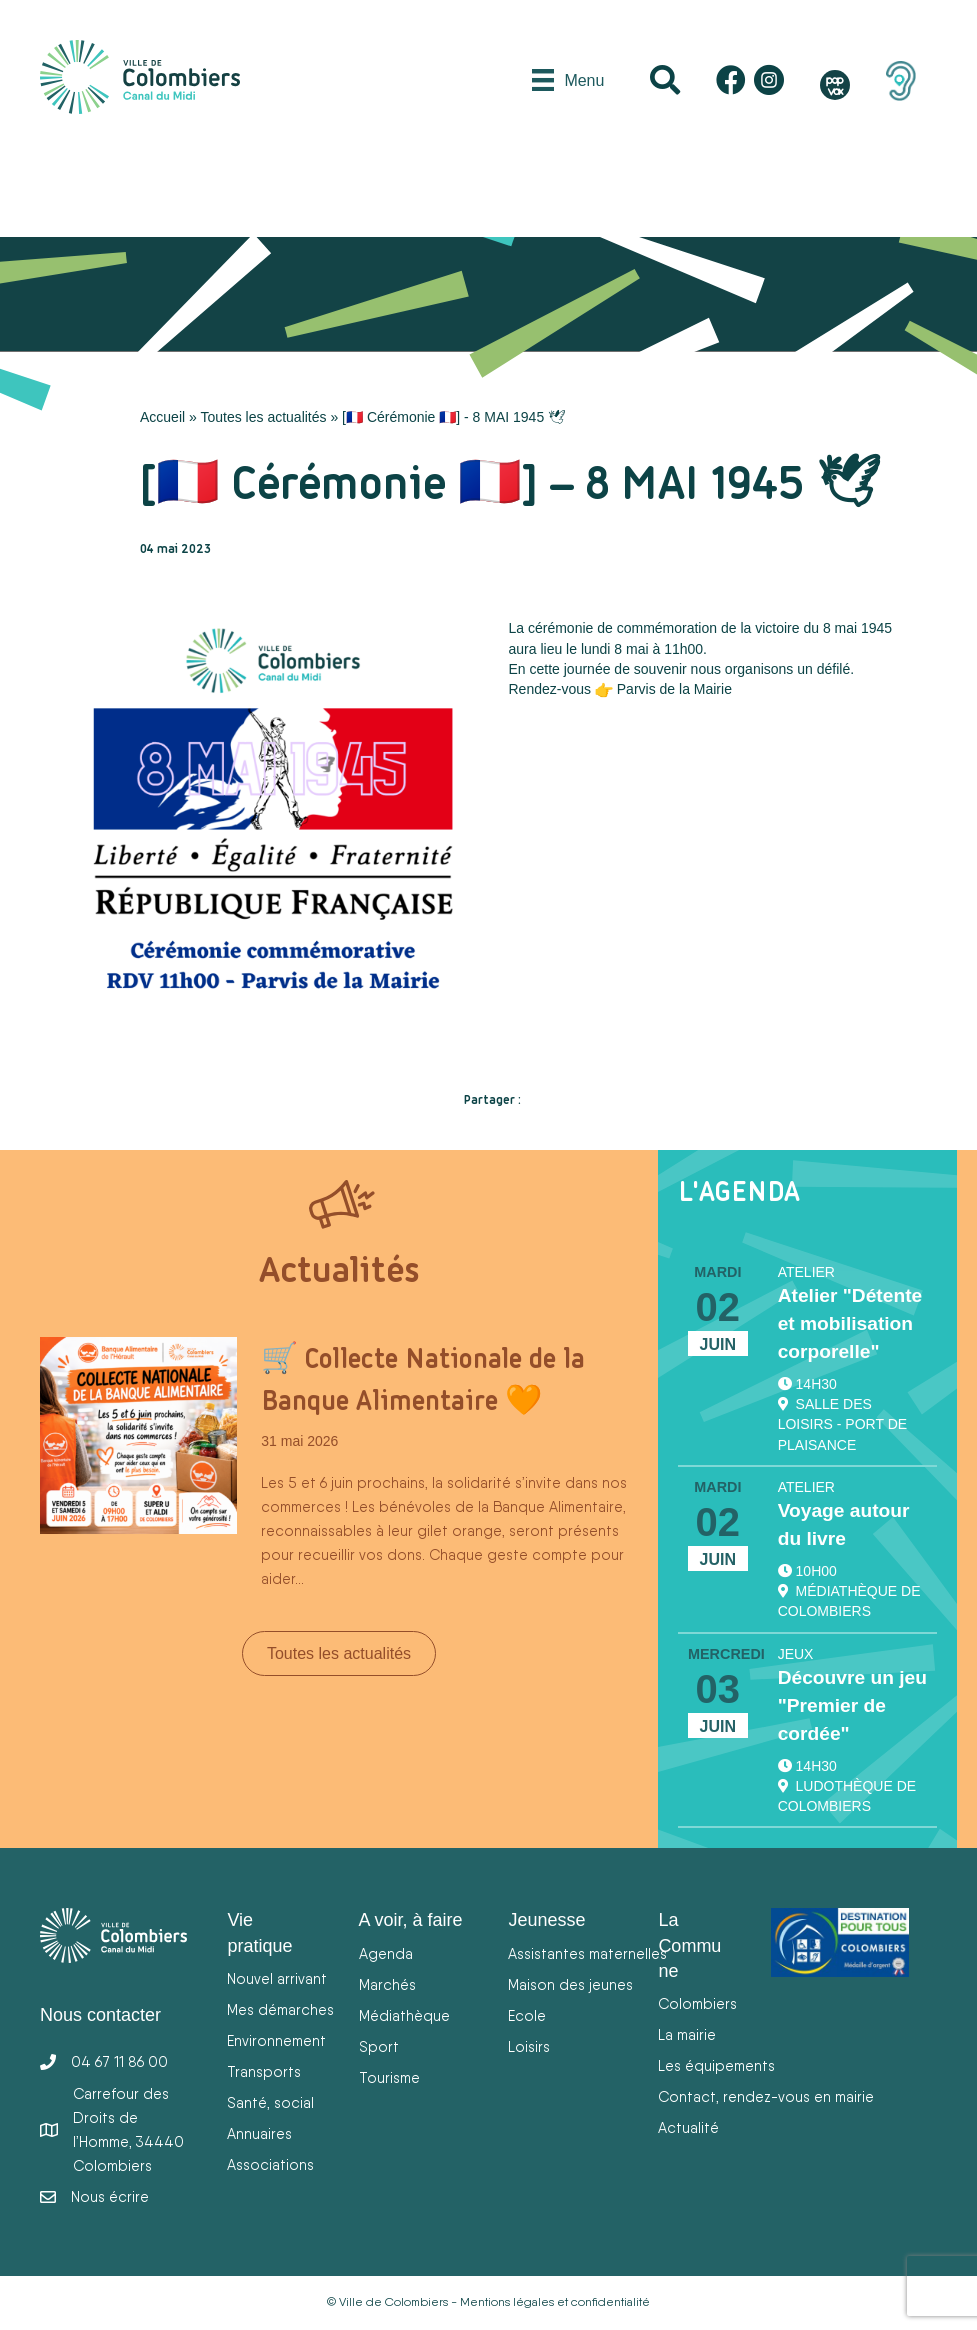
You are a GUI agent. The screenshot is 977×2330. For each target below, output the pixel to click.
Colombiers (697, 2003)
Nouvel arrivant (277, 1978)
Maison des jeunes (570, 1984)
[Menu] (568, 80)
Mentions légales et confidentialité (555, 2302)
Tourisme (389, 2077)
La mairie (687, 2034)
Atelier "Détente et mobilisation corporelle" (850, 1323)
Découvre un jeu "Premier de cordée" (852, 1705)
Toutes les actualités (263, 417)
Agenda (386, 1953)
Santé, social (270, 2102)
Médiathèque (404, 2015)
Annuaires (259, 2133)
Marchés (387, 1984)
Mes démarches (280, 2009)
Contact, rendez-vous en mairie (766, 2096)
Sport (379, 2046)
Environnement (276, 2040)
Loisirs (529, 2046)
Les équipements (716, 2065)
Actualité (688, 2127)
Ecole (527, 2015)
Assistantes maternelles (587, 1953)
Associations (270, 2164)
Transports (264, 2071)
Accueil (162, 417)
